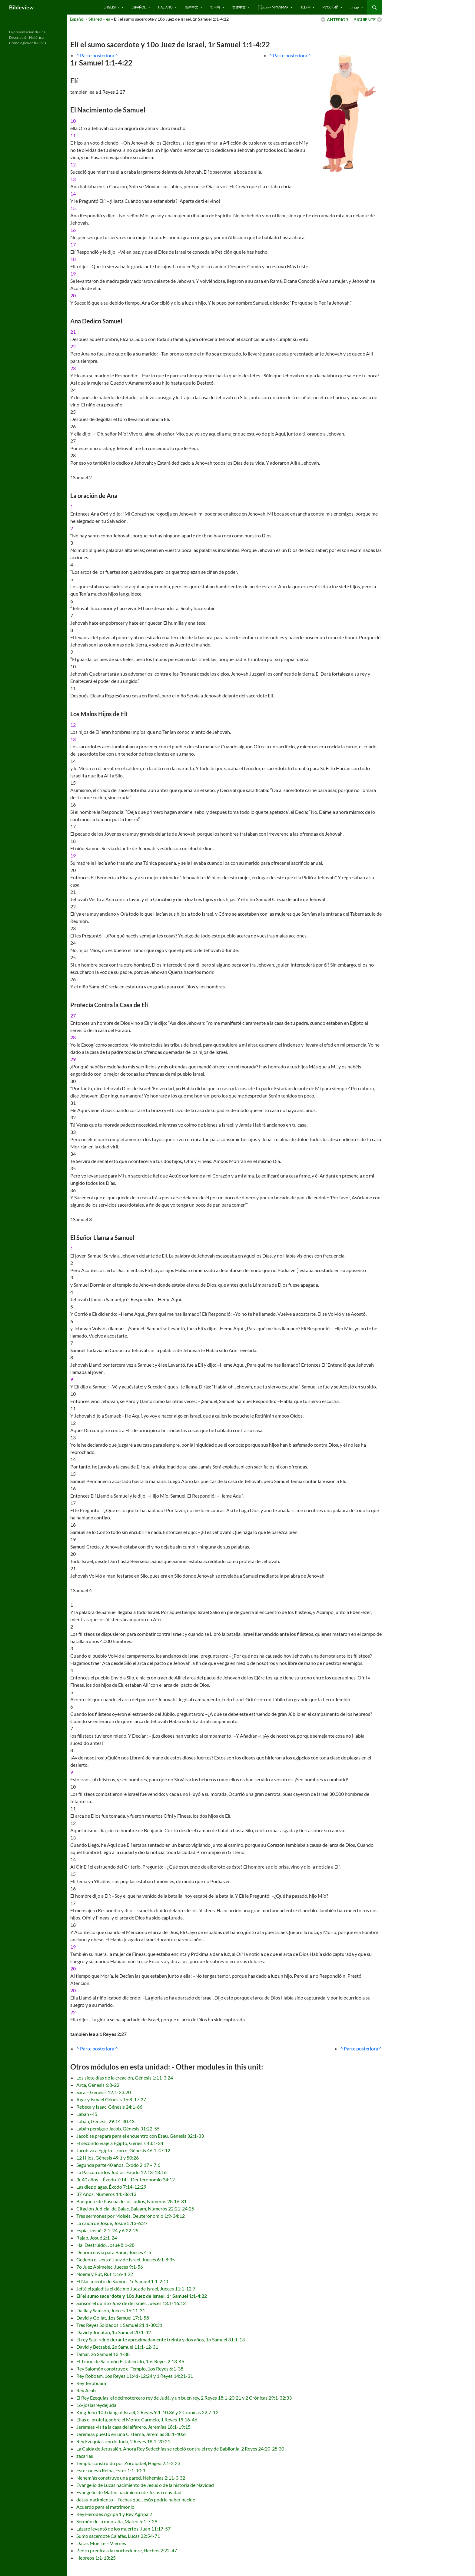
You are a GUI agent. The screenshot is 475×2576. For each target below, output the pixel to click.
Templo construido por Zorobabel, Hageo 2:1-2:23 (128, 2463)
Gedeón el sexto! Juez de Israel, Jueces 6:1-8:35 (125, 2259)
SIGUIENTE (365, 19)
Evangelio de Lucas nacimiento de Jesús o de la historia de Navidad (145, 2485)
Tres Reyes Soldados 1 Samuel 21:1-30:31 (119, 2325)
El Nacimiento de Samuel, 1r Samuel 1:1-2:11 (122, 2281)
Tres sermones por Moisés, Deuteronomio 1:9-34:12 (130, 2216)
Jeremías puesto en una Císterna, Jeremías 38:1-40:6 (131, 2434)
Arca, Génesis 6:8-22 (97, 2085)
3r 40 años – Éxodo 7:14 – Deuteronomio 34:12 (125, 2179)
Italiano (165, 7)
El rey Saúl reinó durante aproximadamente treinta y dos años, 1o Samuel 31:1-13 (160, 2339)
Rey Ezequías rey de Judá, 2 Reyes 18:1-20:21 (123, 2441)
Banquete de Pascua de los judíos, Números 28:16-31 (131, 2201)
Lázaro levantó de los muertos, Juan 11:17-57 (123, 2528)
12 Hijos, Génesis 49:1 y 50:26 (107, 2157)
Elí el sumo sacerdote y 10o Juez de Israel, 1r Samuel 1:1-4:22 (141, 2296)
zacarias (84, 2456)
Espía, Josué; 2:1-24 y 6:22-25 (107, 2230)
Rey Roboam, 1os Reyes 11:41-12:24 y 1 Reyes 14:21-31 (134, 2376)
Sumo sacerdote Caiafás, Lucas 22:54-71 (118, 2536)
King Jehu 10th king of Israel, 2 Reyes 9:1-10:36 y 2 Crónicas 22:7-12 (147, 2412)
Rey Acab (86, 2390)
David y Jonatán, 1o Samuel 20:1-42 (113, 2332)
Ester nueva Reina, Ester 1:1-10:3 (110, 2470)
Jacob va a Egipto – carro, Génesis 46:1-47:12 (123, 2150)
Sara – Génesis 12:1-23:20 (103, 2092)
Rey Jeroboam (91, 2383)
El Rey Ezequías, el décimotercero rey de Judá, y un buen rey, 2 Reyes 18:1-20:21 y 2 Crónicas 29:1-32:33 (184, 2398)
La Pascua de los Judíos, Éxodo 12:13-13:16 (121, 2172)
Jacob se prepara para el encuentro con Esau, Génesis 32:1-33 (140, 2136)
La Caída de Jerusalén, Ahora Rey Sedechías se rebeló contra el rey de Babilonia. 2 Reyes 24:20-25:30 (180, 2448)
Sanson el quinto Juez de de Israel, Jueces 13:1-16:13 (131, 2303)
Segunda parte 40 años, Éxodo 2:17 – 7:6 (118, 2165)
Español (138, 7)
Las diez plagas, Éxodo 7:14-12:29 (111, 2187)
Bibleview (21, 7)
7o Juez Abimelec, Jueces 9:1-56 (109, 2267)
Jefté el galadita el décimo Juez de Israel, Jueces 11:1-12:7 (135, 2288)
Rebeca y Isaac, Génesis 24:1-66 (109, 2107)
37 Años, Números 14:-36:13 (106, 2194)
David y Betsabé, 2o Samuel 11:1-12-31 (117, 2347)
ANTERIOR (337, 19)
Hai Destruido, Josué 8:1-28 (105, 2245)
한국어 (215, 7)
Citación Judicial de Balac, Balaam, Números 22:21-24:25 (135, 2208)
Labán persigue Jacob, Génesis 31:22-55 (118, 2128)
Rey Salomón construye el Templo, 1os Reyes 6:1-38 (129, 2368)
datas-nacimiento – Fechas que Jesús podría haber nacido (135, 2499)
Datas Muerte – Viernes (101, 2543)
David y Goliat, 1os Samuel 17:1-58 (112, 2317)
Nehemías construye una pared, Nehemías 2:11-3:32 (130, 2478)
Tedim (306, 7)
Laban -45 (86, 2114)
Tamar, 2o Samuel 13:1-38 (103, 2354)
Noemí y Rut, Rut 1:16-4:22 (104, 2274)
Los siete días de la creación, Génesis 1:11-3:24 (124, 2077)
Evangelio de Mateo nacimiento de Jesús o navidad (128, 2492)
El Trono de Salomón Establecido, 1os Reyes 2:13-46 (130, 2361)
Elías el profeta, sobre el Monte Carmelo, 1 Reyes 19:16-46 (136, 2419)
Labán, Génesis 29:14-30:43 (105, 2121)
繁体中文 (239, 7)
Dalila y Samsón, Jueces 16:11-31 (110, 2310)
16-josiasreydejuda (96, 2405)
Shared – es (99, 19)
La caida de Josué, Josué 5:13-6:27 (112, 2223)
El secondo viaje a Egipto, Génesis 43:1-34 (119, 2143)
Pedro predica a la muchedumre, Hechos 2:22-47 (126, 2550)
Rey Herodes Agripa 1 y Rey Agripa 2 (114, 2514)
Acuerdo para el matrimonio (105, 2507)
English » (111, 7)
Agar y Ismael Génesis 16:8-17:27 (111, 2099)
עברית (354, 7)
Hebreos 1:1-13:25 (96, 2558)
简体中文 (191, 7)
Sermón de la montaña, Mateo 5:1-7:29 (116, 2521)
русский (330, 7)
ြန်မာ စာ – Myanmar (273, 7)
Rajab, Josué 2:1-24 (96, 2237)
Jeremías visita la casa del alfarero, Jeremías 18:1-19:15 (133, 2427)
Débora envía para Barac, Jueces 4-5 (113, 2252)
